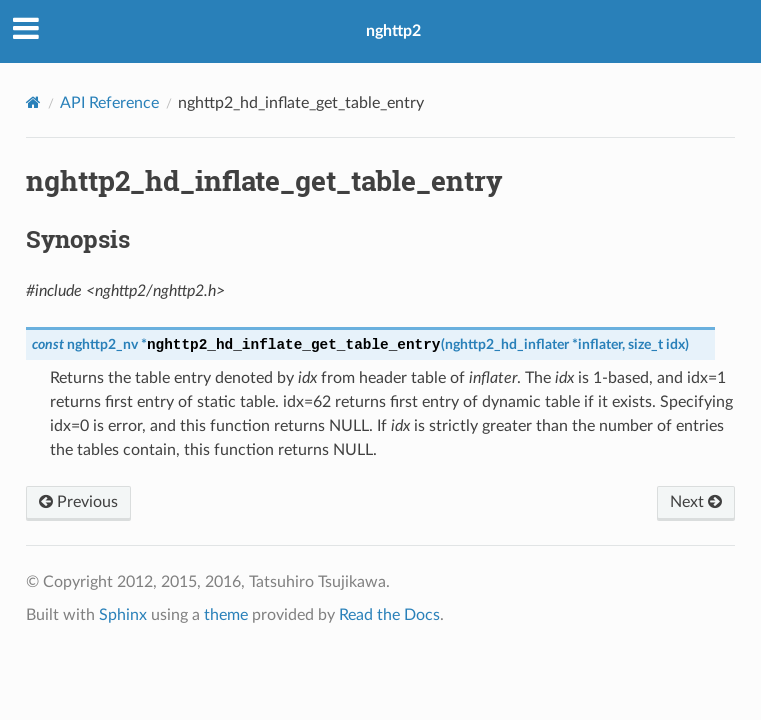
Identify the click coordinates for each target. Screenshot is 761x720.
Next (696, 502)
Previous (78, 502)
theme (226, 615)
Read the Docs (389, 615)
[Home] (33, 102)
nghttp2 (393, 31)
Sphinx (123, 615)
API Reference (109, 103)
